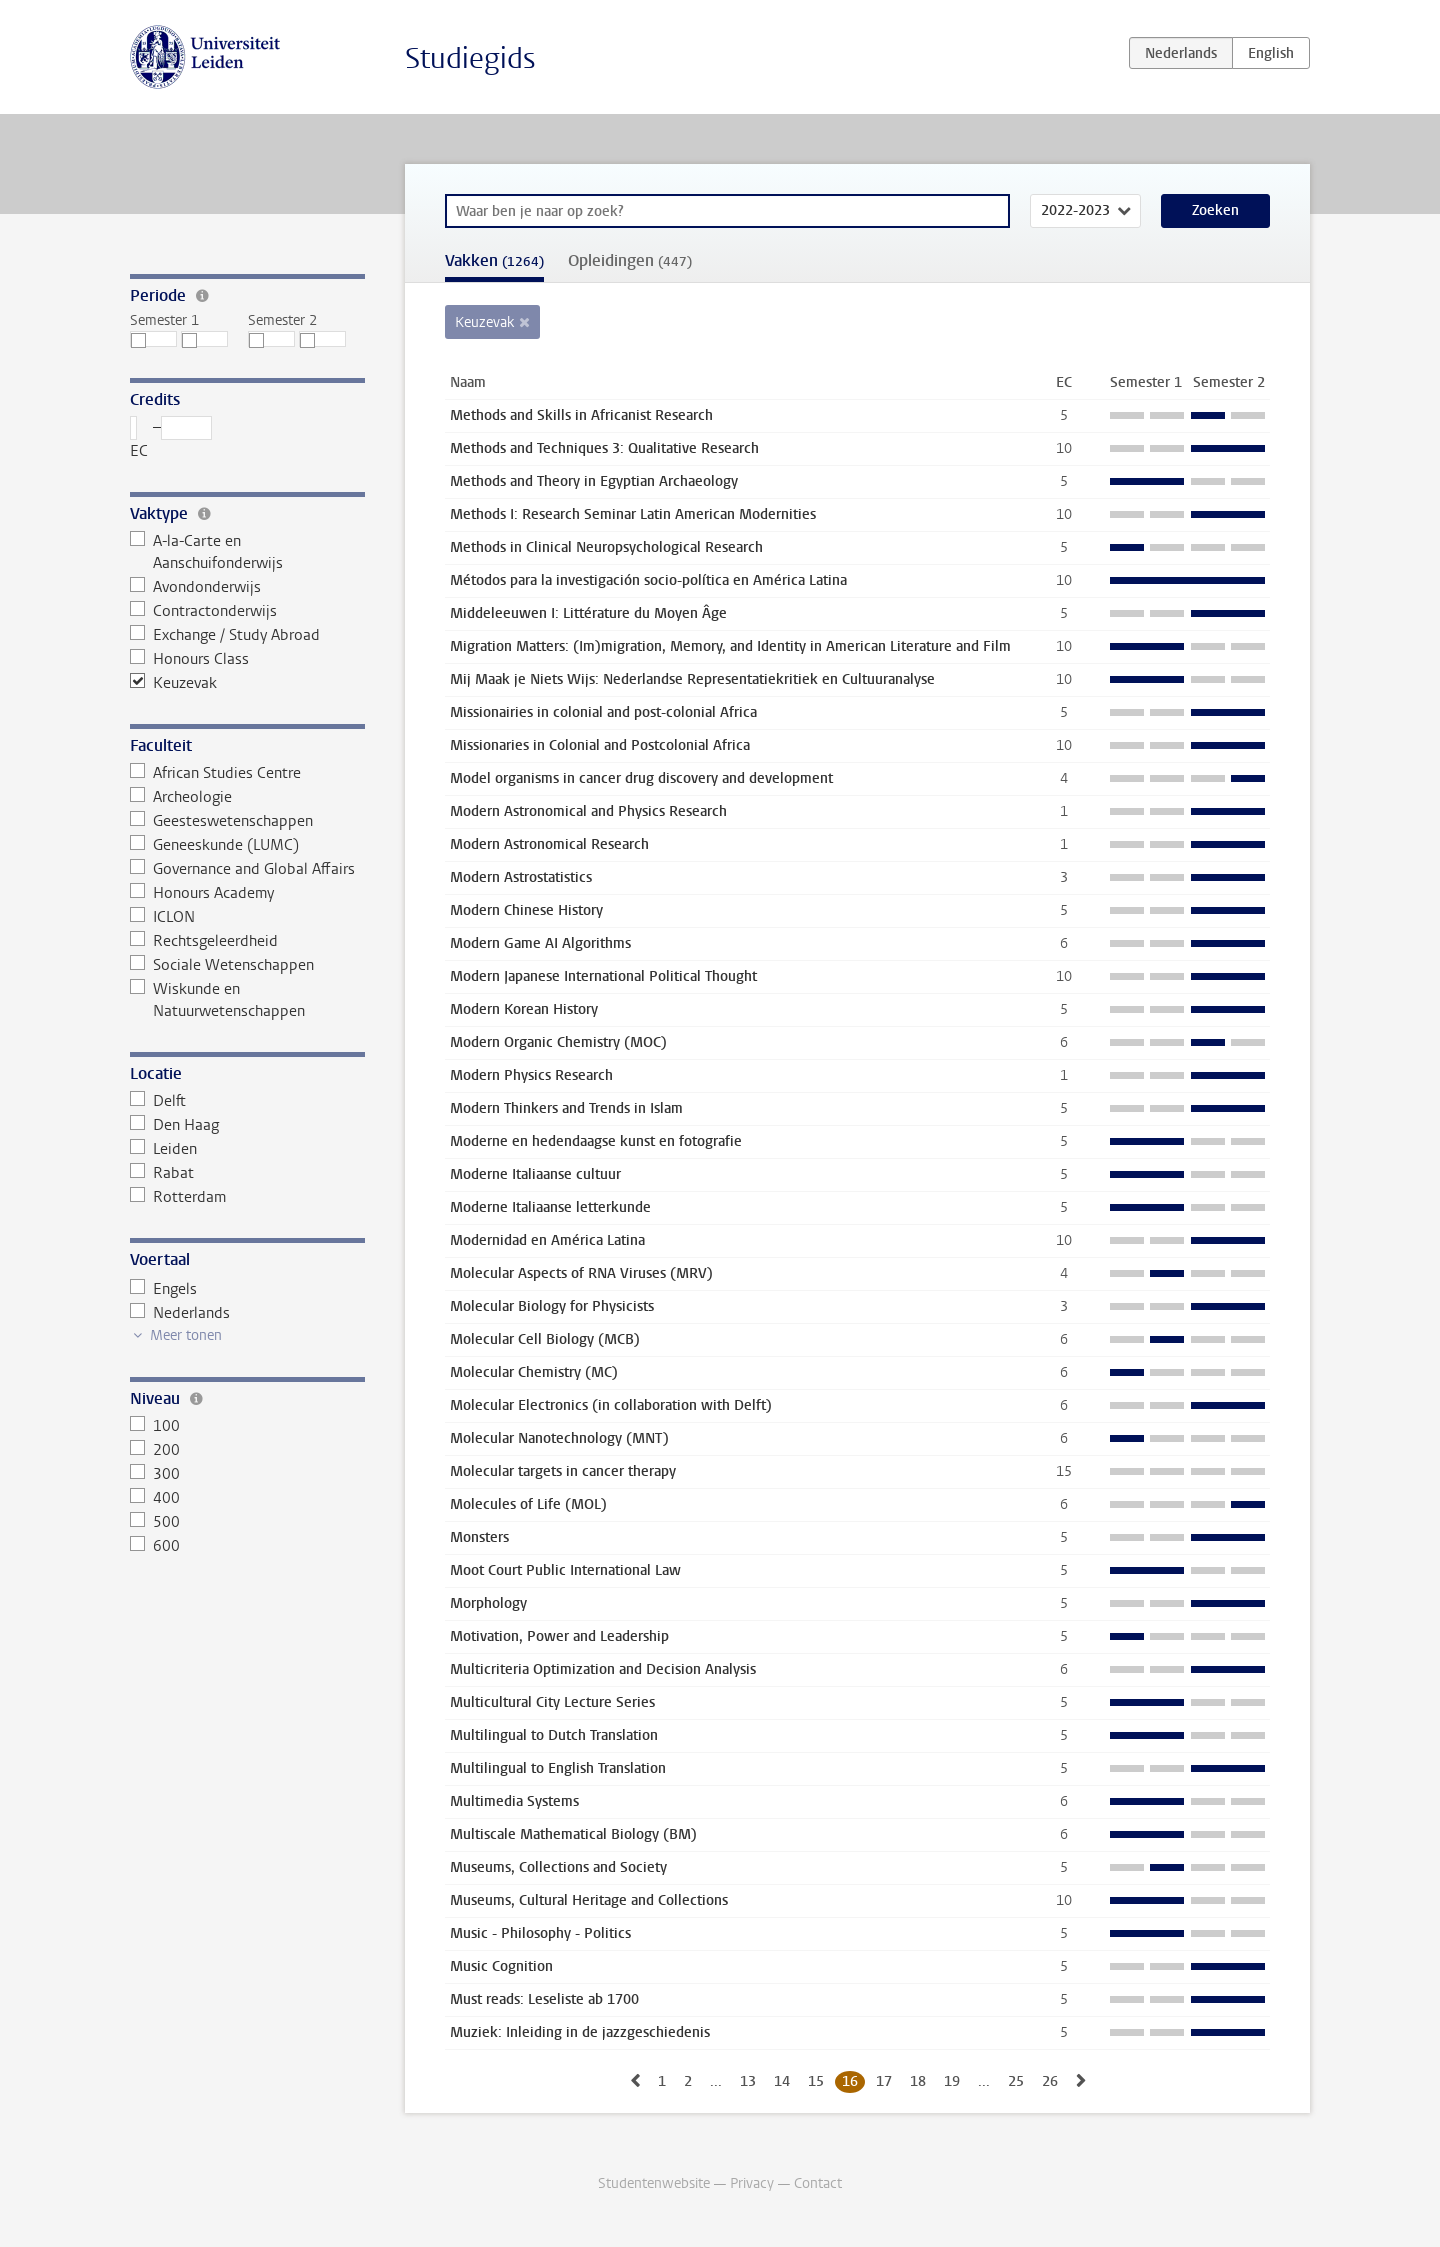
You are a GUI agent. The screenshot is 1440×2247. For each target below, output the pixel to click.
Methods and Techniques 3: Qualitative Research (604, 448)
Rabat (162, 1173)
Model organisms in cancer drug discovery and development (641, 778)
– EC (171, 438)
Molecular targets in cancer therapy (563, 1471)
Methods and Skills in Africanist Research (581, 415)
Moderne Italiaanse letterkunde (550, 1207)
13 (748, 2081)
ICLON (162, 917)
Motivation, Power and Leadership (559, 1636)
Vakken (494, 260)
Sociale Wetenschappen (222, 965)
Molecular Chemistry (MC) (534, 1372)
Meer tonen (186, 1335)
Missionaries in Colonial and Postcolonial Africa (600, 745)
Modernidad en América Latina (547, 1240)
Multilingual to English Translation (558, 1768)
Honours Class (189, 659)
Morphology (488, 1603)
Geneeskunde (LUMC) (214, 845)
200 (155, 1450)
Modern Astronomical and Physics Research (588, 811)
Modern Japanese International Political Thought (603, 976)
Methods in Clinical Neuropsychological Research (606, 547)
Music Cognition (501, 1966)
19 (952, 2081)
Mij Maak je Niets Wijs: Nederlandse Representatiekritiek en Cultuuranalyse (692, 679)
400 (155, 1498)
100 (155, 1426)
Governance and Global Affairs (242, 869)
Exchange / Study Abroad (225, 635)
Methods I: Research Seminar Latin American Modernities (633, 514)
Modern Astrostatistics (521, 877)
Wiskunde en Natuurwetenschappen (217, 1000)
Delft (158, 1101)
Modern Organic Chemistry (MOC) (558, 1042)
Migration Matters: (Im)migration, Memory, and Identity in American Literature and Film (730, 646)
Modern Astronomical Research (549, 844)
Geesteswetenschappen (221, 821)
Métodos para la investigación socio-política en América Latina (648, 580)
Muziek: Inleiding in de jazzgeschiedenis (580, 2032)
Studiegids (470, 58)
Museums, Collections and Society (558, 1867)
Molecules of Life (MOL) (528, 1504)
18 (918, 2081)
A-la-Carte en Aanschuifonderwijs (206, 552)
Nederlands (180, 1313)
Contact (818, 2183)
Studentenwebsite (654, 2183)
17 (884, 2081)
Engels (163, 1289)
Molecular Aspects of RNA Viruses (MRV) (581, 1273)
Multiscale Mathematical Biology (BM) (573, 1834)
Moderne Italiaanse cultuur (535, 1174)
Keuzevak (173, 683)
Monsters (479, 1537)
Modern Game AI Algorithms (540, 943)
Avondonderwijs (195, 587)
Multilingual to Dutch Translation (554, 1735)
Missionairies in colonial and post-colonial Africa (603, 712)
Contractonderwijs (203, 611)
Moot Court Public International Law (565, 1570)
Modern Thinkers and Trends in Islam (566, 1108)
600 (155, 1546)
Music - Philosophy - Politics (540, 1933)
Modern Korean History (524, 1009)
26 (1050, 2081)
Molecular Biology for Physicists (552, 1306)
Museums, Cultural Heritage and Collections (589, 1900)
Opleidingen (630, 260)
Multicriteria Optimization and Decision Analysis (603, 1669)
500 (155, 1522)
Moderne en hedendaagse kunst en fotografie (596, 1141)
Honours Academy (202, 893)
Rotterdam (178, 1197)
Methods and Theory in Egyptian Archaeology (594, 481)
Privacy (752, 2183)
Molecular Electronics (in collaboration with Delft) (611, 1405)
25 (1016, 2081)
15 (816, 2081)
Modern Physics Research (531, 1075)
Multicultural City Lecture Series (552, 1702)
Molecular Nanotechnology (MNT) (559, 1438)
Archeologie (181, 797)
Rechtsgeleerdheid (204, 941)
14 (782, 2081)
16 (850, 2081)
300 (155, 1474)
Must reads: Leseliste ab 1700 (544, 1999)
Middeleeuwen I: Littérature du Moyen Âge (588, 613)
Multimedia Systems (514, 1801)
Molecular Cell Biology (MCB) (545, 1339)
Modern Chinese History (526, 910)
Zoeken (1215, 210)
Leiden (163, 1149)
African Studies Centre (215, 773)
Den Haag (174, 1125)
